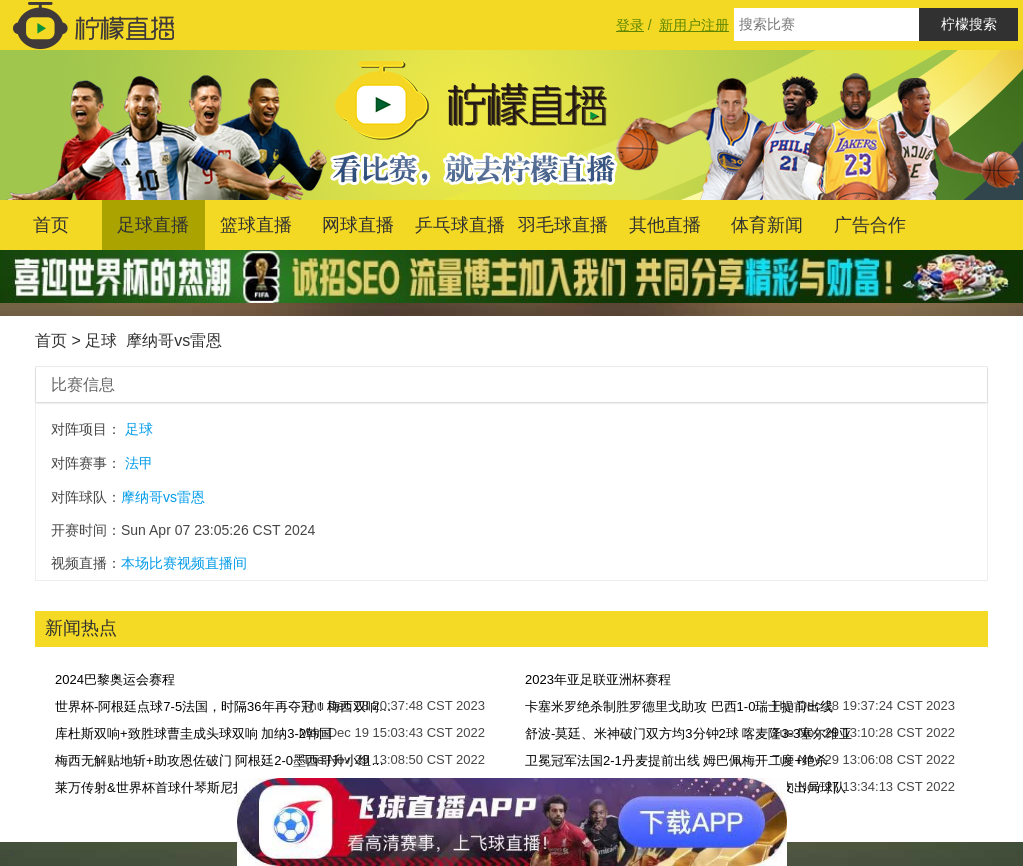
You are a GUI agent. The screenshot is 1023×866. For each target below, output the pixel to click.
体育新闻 (767, 225)
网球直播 (358, 225)
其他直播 (665, 225)
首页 (51, 225)
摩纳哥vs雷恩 (174, 340)
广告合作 (870, 225)
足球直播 (153, 225)
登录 (630, 25)
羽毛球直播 (563, 225)
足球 (101, 340)
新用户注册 (694, 25)
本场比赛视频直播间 (184, 563)
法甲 (139, 463)
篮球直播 (256, 225)
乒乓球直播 (460, 225)
